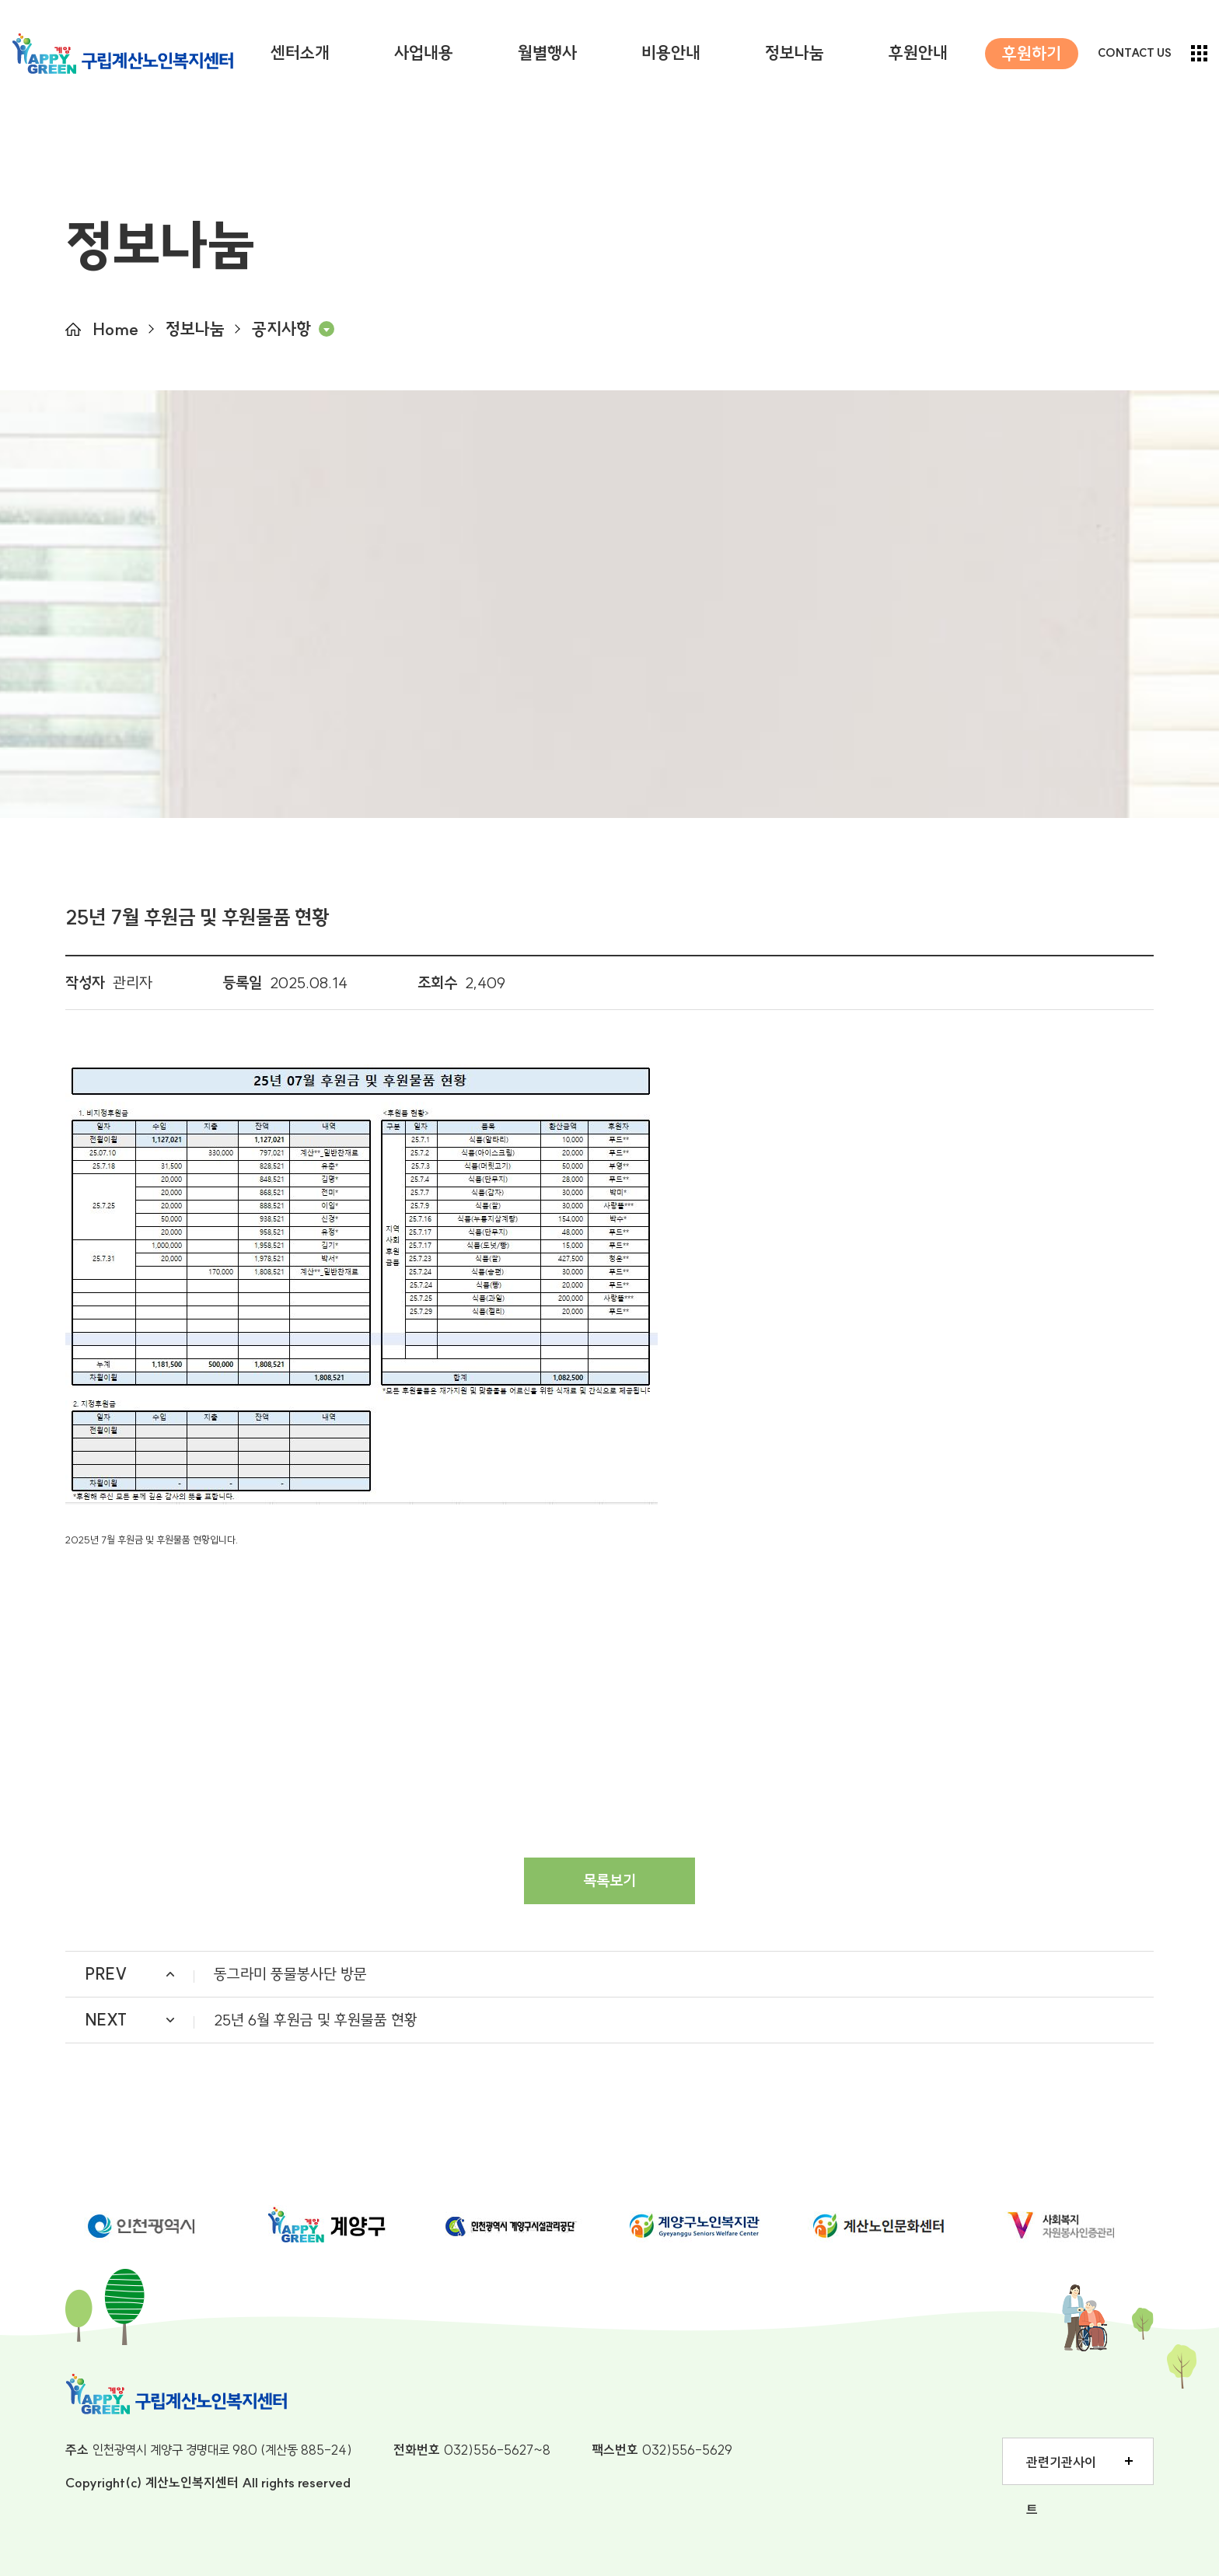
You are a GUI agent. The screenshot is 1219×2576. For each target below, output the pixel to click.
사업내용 (423, 53)
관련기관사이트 (1061, 2469)
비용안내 (670, 53)
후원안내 (918, 53)
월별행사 (547, 53)
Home (115, 329)
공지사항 (281, 329)
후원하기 (1031, 54)
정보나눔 (794, 53)
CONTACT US (1135, 53)
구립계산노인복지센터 (122, 53)
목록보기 (609, 1880)
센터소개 (300, 53)
